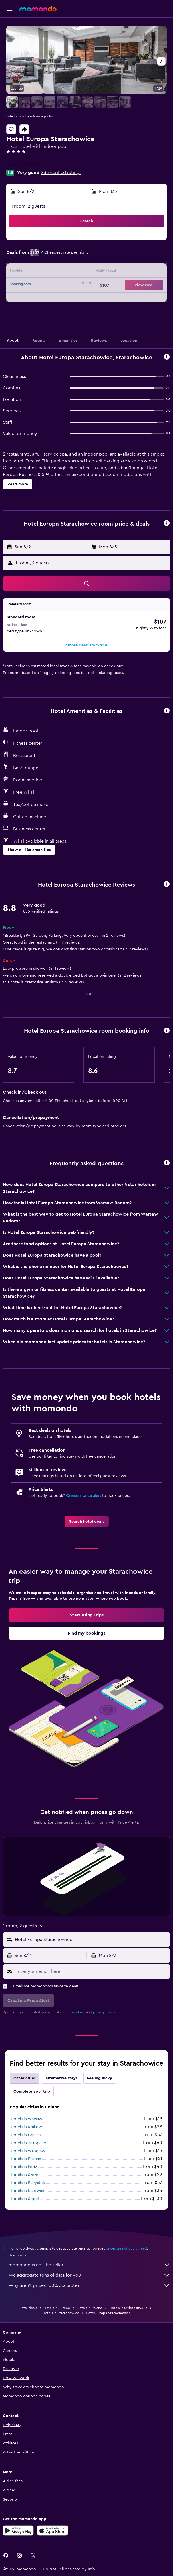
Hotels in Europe (57, 2308)
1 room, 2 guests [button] (28, 206)
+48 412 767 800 (22, 164)
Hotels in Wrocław (28, 2151)
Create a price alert (83, 1496)
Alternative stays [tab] (61, 2078)
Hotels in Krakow (26, 2127)
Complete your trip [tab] (31, 2091)
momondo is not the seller (89, 2264)
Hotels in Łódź (24, 2167)
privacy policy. (104, 2012)
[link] (87, 1521)
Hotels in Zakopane (28, 2143)
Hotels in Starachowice (61, 2313)
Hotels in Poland (89, 2308)
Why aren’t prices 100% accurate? (89, 2285)
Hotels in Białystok (28, 2183)
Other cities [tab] (24, 2078)
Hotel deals (28, 2308)
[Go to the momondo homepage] (38, 8)
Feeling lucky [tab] (99, 2078)
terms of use (75, 2012)
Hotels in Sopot (25, 2199)
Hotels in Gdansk (26, 2135)
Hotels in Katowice (28, 2191)
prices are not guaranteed (126, 2248)
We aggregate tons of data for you (89, 2275)
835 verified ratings (61, 172)
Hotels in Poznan (26, 2159)
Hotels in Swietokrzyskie (128, 2308)
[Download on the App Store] (52, 2530)
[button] (9, 9)
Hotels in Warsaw (26, 2119)
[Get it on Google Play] (18, 2530)
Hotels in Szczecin (27, 2175)
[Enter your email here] (91, 1971)
